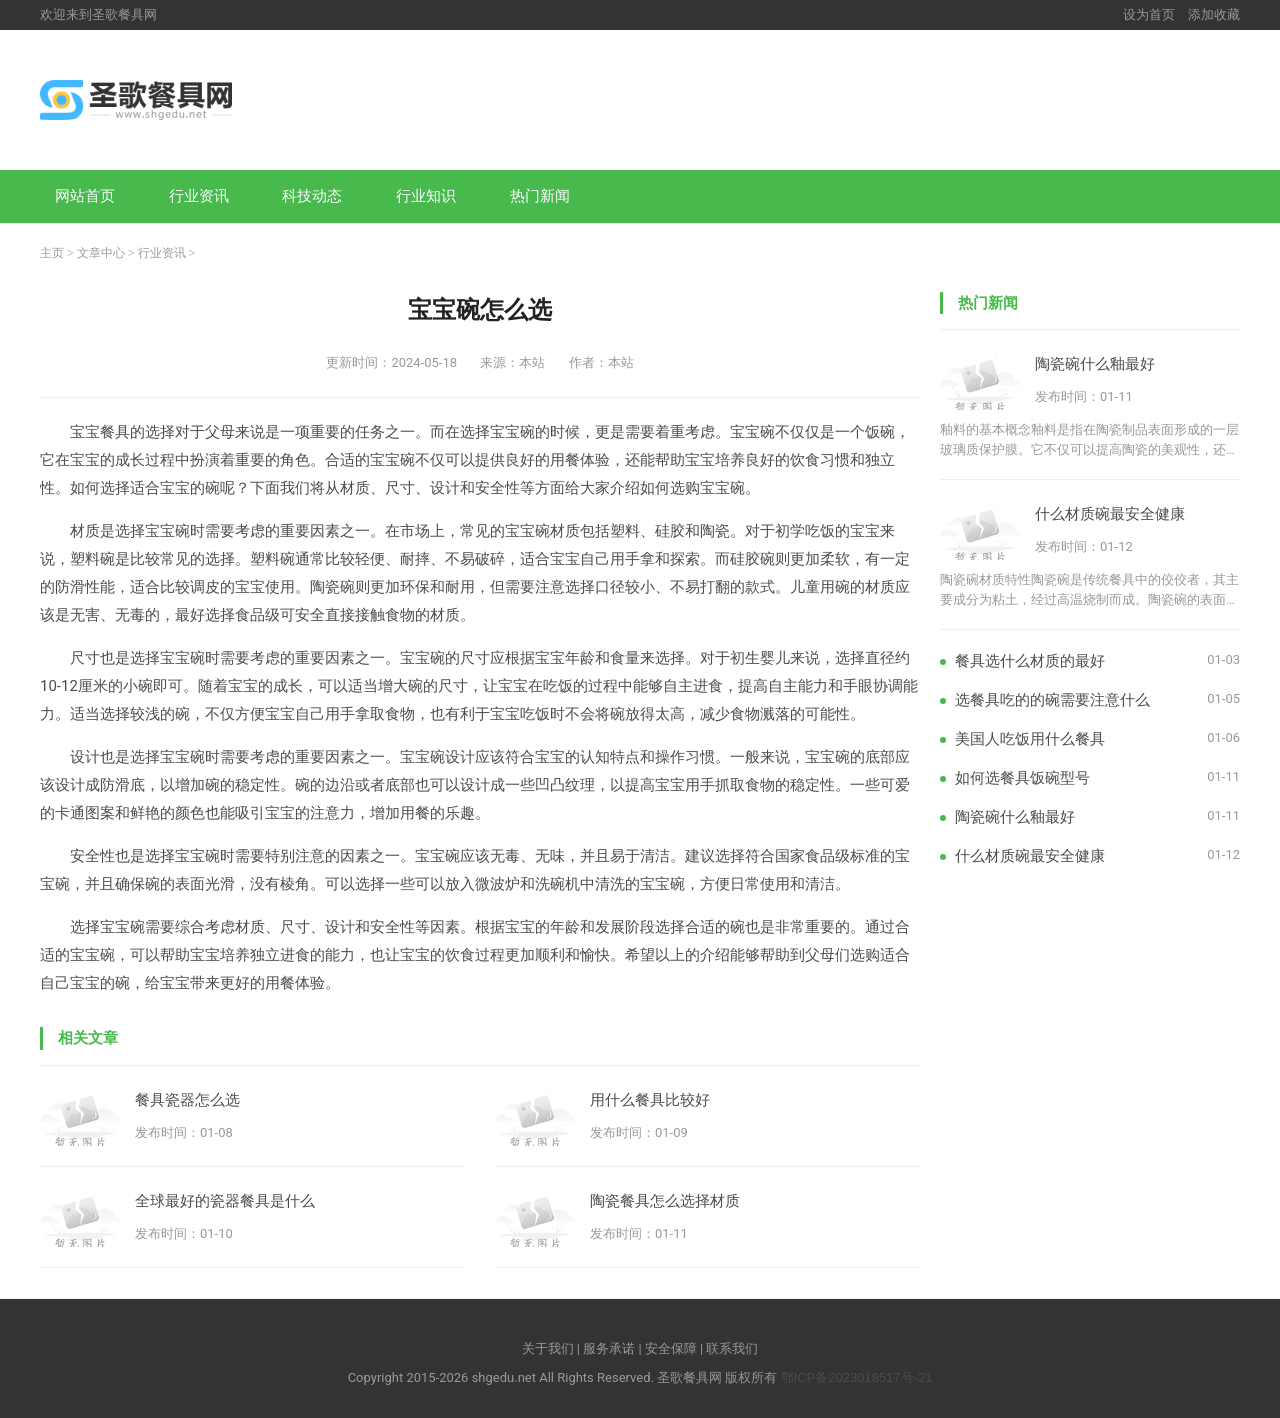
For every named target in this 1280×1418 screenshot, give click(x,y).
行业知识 (426, 195)
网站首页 (85, 195)
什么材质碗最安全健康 (1110, 513)
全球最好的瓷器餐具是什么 (225, 1200)
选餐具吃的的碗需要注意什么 (1052, 699)
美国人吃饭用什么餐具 (1030, 738)
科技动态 (312, 195)
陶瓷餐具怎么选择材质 (665, 1200)
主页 (52, 253)
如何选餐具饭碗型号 (1022, 777)
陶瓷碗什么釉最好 (1095, 363)
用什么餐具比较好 (650, 1099)
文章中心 (101, 253)
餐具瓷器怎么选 (187, 1099)
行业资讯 (199, 195)
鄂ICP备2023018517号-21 (857, 1377)
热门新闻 (540, 195)
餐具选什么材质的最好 (1030, 660)
